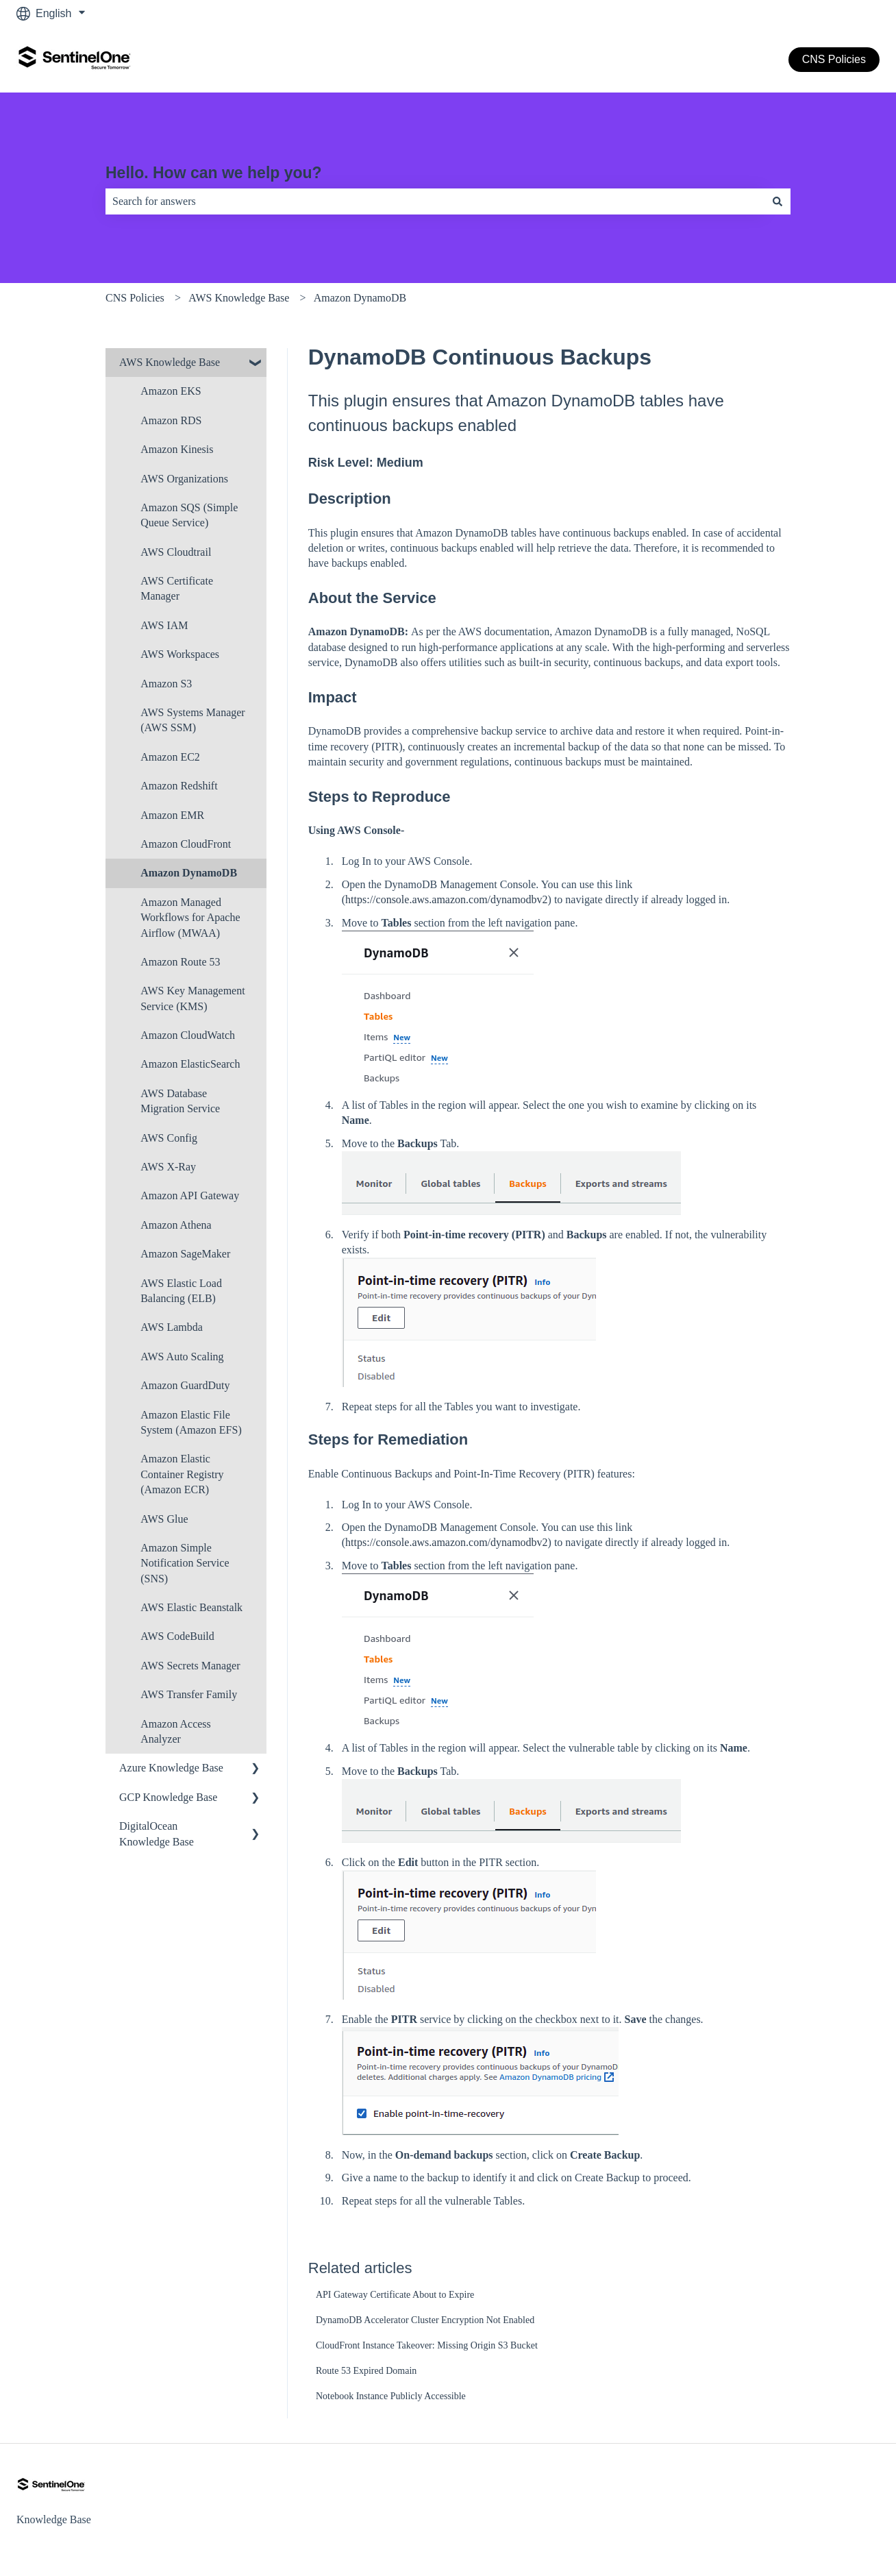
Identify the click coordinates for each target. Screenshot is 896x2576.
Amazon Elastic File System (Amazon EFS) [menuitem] (191, 1422)
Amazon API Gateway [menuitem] (189, 1195)
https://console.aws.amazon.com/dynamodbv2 (446, 899)
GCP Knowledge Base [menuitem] (168, 1797)
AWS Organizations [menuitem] (184, 478)
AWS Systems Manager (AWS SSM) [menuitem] (192, 720)
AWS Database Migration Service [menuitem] (180, 1101)
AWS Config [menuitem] (168, 1138)
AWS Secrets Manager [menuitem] (190, 1665)
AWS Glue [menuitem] (164, 1519)
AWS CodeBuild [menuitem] (177, 1636)
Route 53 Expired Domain (366, 2371)
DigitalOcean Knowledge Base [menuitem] (156, 1833)
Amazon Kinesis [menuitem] (176, 449)
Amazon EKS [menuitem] (170, 391)
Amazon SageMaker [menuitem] (185, 1254)
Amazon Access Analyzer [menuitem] (175, 1731)
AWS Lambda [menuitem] (171, 1327)
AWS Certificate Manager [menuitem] (176, 588)
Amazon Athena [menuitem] (176, 1225)
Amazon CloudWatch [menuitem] (187, 1035)
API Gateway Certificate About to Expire (395, 2295)
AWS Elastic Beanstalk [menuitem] (191, 1607)
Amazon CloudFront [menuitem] (185, 844)
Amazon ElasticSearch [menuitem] (190, 1064)
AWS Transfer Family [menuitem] (188, 1694)
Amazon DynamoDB (360, 298)
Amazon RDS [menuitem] (170, 420)
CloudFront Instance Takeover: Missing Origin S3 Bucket (427, 2345)
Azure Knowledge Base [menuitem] (171, 1768)
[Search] (777, 201)
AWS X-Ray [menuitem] (168, 1167)
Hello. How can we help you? (213, 173)
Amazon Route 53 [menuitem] (180, 962)
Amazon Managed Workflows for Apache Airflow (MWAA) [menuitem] (190, 917)
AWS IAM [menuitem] (164, 625)
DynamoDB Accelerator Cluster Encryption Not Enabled (425, 2320)
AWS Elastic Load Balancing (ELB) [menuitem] (181, 1290)
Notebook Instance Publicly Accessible (391, 2396)
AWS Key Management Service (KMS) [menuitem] (192, 998)
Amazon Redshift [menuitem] (178, 786)
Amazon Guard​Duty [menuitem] (184, 1385)
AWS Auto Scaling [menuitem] (181, 1356)
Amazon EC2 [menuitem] (170, 757)
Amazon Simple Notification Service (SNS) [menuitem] (184, 1563)
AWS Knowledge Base (238, 298)
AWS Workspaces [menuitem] (179, 654)
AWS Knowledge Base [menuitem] (169, 362)
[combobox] (434, 201)
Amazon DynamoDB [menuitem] (188, 873)
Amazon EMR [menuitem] (172, 815)
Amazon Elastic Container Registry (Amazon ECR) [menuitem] (181, 1474)
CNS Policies (834, 59)
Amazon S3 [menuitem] (166, 683)
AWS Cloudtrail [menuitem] (175, 552)
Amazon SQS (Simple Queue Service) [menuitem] (189, 515)
